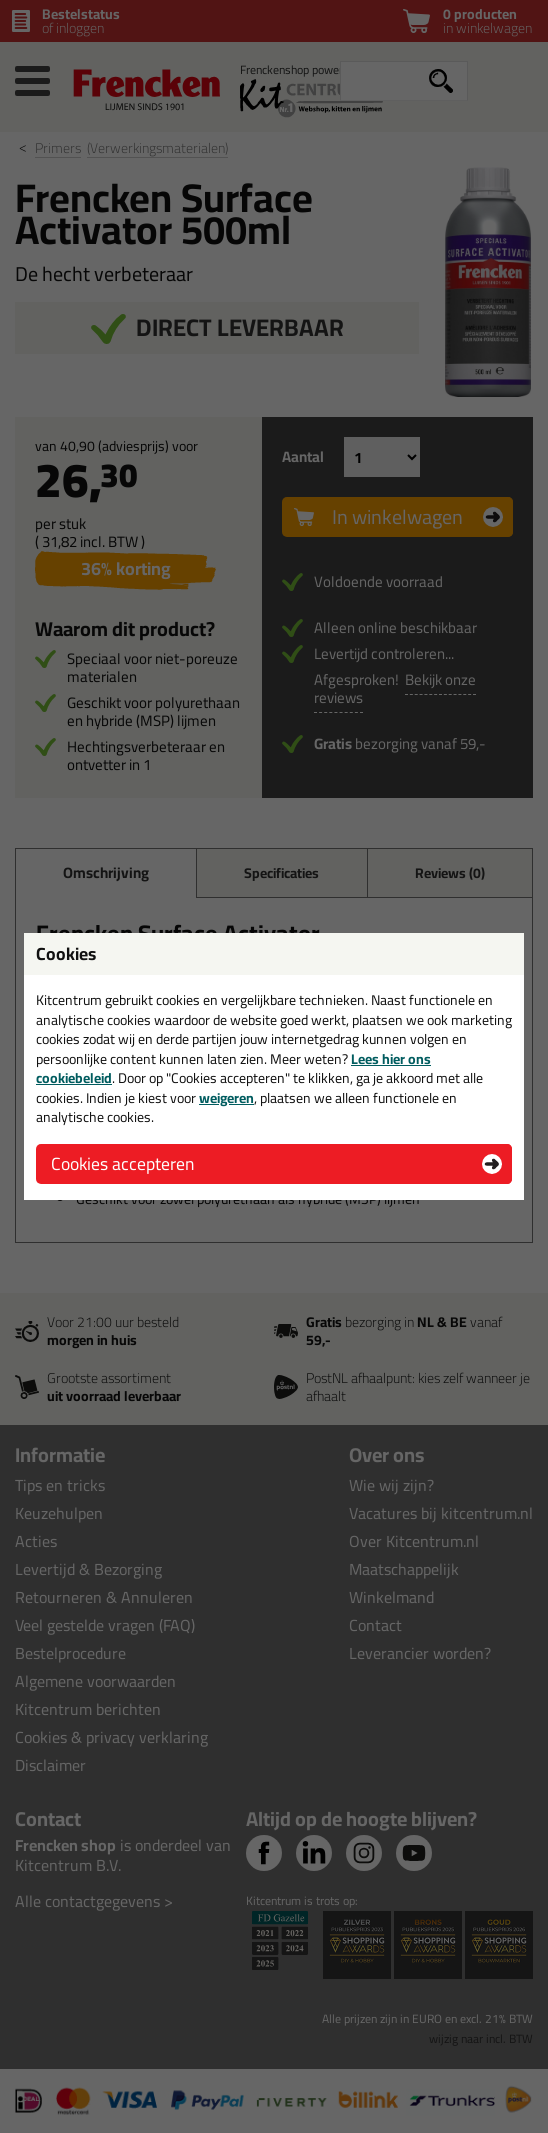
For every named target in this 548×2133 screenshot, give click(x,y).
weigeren (226, 1098)
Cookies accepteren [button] (122, 1163)
